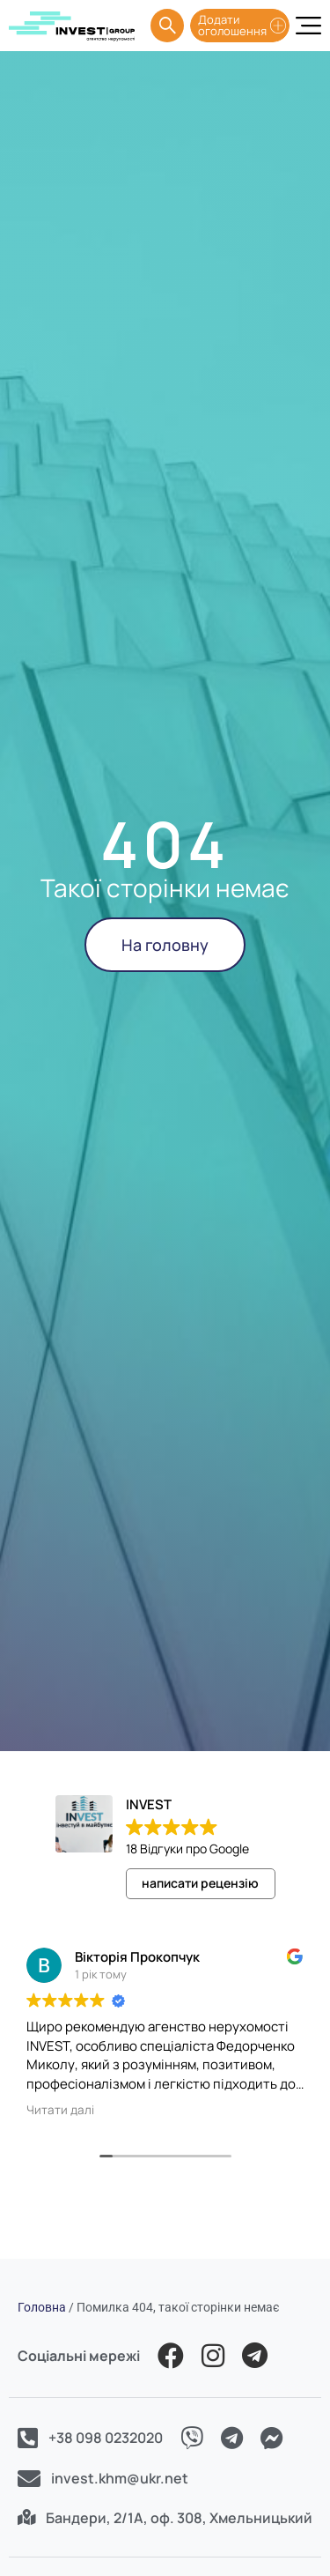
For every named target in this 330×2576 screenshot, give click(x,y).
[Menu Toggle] (308, 25)
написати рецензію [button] (200, 1882)
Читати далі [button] (60, 2110)
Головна (42, 2307)
